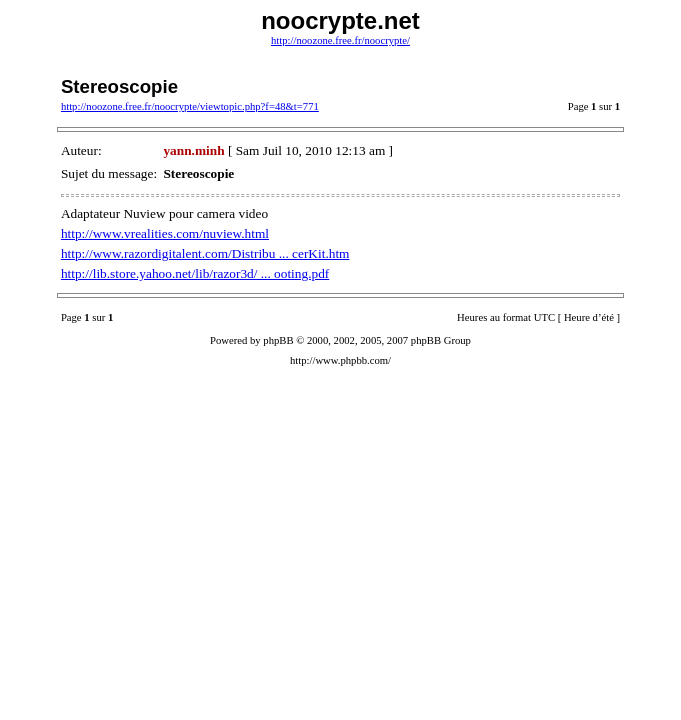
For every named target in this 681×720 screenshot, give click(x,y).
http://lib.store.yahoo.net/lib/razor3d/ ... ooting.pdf (195, 273)
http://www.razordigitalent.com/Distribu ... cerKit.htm (205, 253)
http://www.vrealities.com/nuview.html (165, 233)
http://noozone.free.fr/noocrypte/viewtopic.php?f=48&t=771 (190, 106)
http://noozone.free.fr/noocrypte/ (340, 40)
